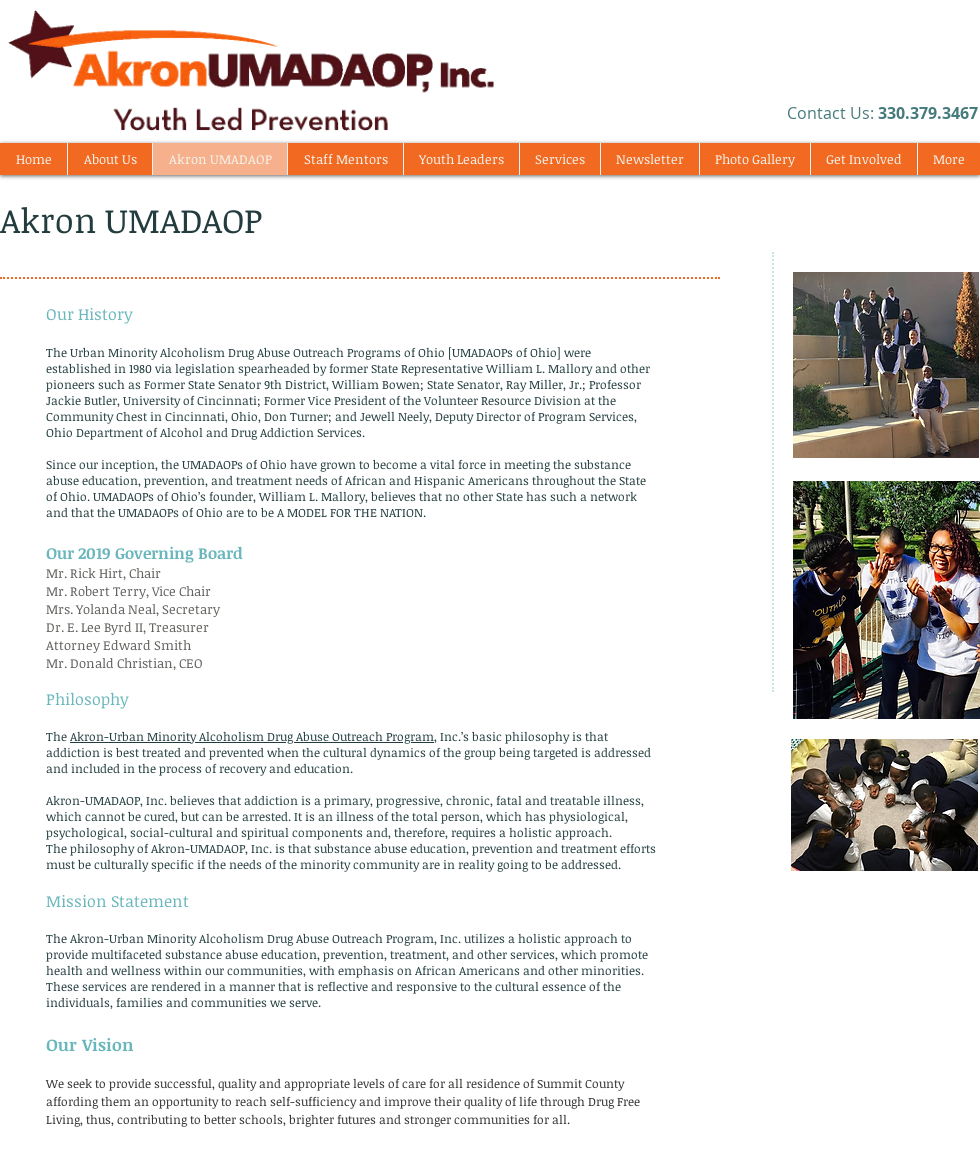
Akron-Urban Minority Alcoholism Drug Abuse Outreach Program (252, 736)
